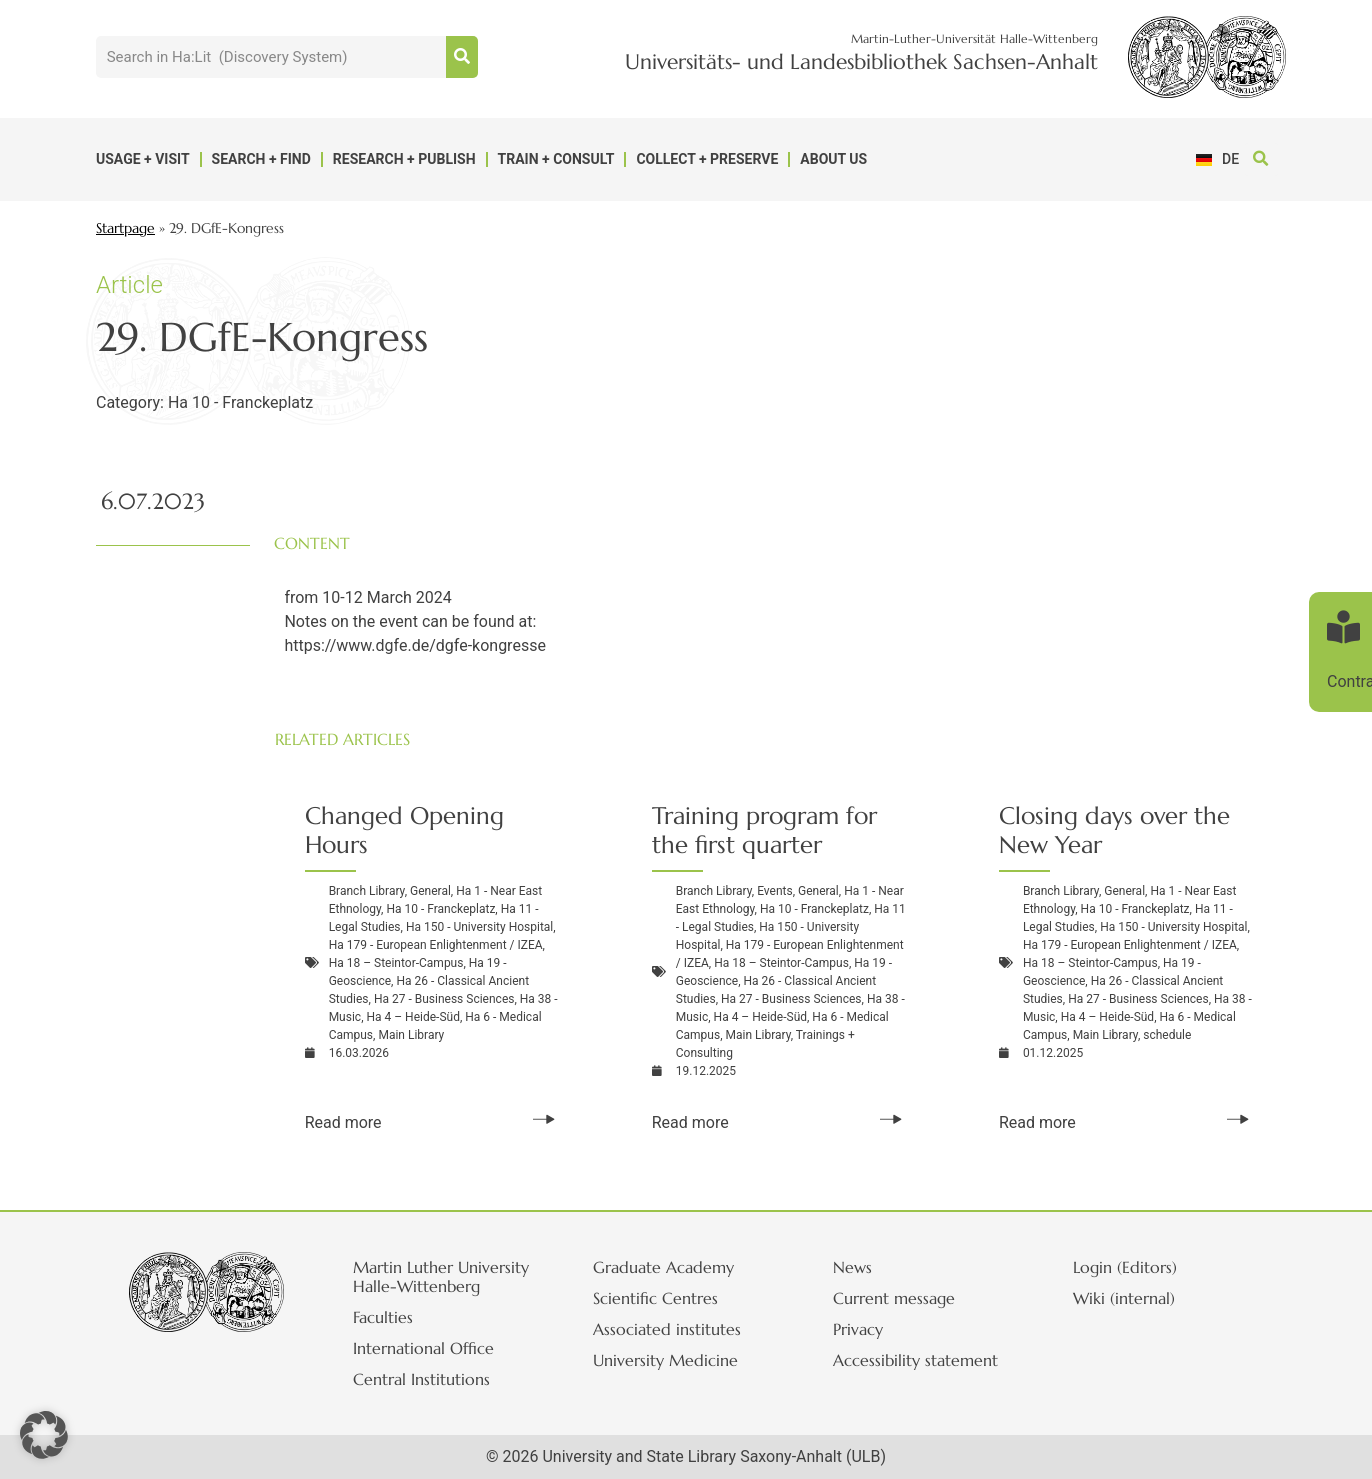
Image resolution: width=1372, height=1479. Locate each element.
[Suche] (462, 57)
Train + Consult (556, 159)
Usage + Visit (143, 159)
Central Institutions (424, 1379)
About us (833, 159)
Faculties (386, 1317)
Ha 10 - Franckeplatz (240, 402)
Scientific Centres (658, 1298)
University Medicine (668, 1360)
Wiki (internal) (1127, 1298)
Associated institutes (670, 1329)
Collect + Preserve (707, 159)
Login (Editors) (1128, 1267)
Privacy (861, 1329)
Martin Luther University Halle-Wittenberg (444, 1276)
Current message (897, 1298)
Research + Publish (404, 159)
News (855, 1267)
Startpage (125, 228)
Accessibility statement (918, 1360)
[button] (1261, 159)
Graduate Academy (666, 1267)
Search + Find (261, 159)
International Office (426, 1348)
